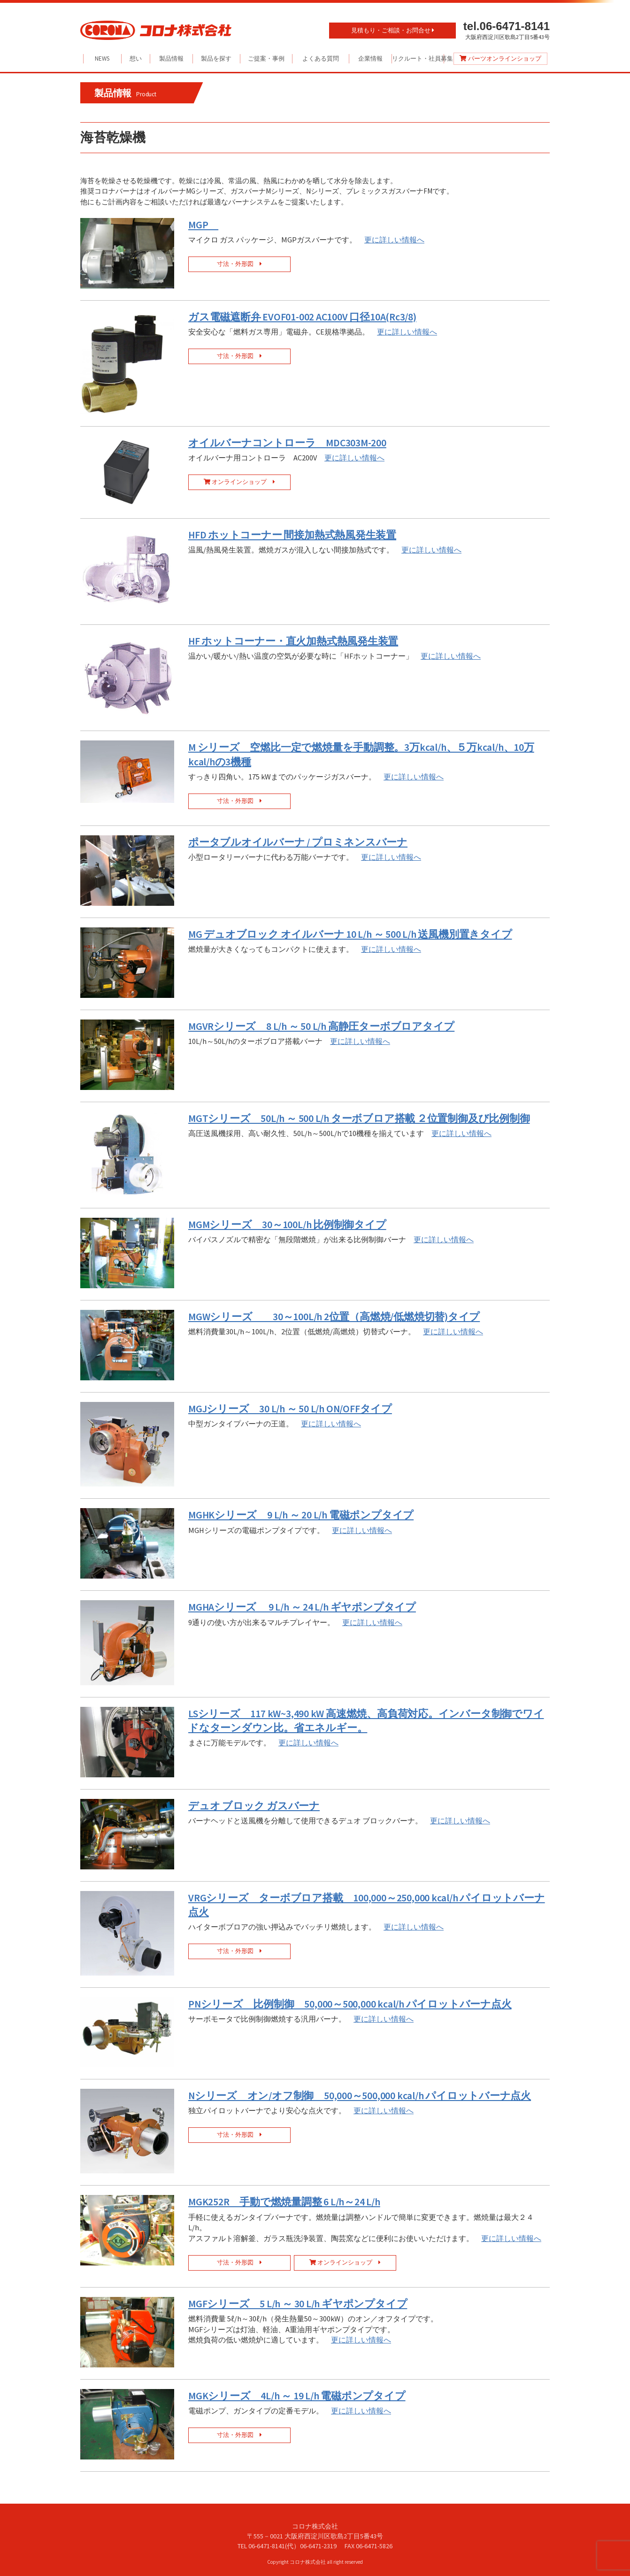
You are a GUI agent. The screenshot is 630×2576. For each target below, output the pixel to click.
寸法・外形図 (239, 263)
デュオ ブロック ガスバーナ (254, 1805)
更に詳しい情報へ (394, 239)
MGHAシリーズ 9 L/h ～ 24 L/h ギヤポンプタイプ (302, 1607)
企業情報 (370, 58)
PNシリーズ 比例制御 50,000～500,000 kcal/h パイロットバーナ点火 (350, 2004)
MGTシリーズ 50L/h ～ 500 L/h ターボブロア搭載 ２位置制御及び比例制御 (359, 1118)
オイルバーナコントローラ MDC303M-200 (287, 442)
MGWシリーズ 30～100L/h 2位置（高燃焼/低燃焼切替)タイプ (334, 1316)
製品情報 (171, 58)
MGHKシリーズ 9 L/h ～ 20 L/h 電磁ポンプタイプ (301, 1515)
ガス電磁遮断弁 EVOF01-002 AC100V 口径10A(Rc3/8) (302, 317)
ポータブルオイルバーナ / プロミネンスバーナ (297, 842)
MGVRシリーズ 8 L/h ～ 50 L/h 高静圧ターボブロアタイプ (321, 1026)
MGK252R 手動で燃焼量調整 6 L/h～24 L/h (284, 2201)
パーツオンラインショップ (500, 58)
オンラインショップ (239, 481)
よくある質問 (320, 58)
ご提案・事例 (266, 58)
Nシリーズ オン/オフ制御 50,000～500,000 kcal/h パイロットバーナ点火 (359, 2095)
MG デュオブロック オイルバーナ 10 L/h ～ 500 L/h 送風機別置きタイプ (350, 934)
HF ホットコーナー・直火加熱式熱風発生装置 (293, 641)
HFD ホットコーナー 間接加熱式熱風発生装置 (292, 535)
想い (136, 58)
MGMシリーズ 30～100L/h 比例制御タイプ (287, 1224)
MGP (203, 224)
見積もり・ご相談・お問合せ (392, 30)
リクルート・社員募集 (418, 58)
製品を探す (216, 58)
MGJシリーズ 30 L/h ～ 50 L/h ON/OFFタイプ (290, 1408)
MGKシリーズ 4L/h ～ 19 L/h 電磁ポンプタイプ (297, 2395)
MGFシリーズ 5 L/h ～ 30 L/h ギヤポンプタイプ (297, 2303)
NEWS (102, 58)
